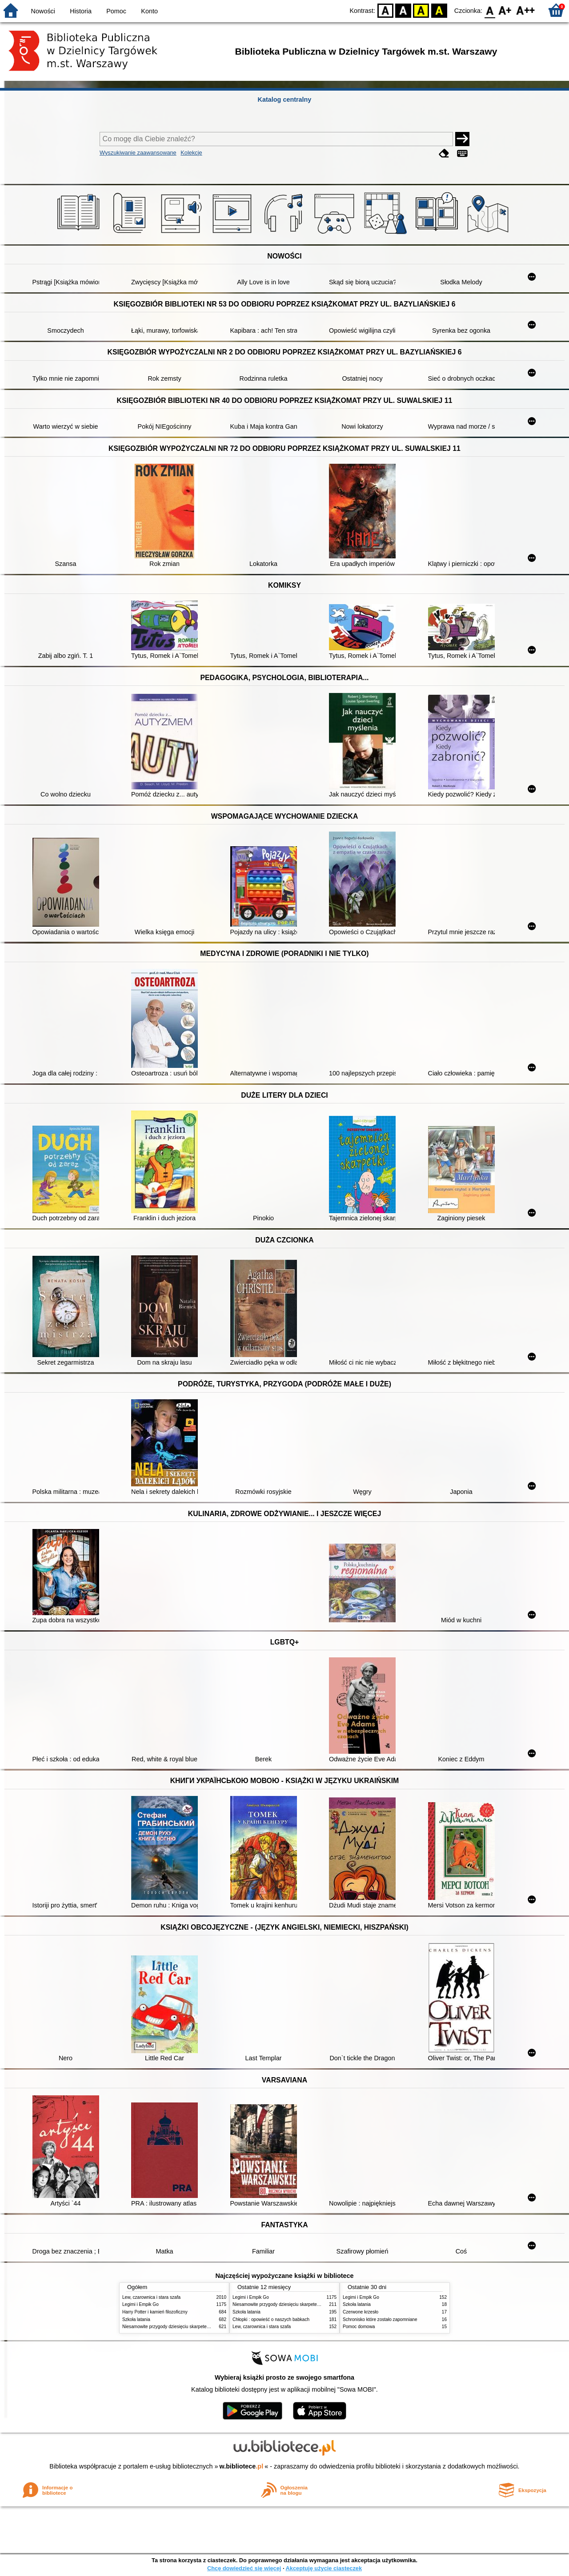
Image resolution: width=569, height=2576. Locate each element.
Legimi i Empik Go (140, 2304)
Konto (149, 11)
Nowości (43, 11)
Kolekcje (191, 152)
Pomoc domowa (359, 2326)
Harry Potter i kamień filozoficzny (155, 2311)
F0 (489, 10)
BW (403, 10)
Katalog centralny (285, 99)
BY (439, 10)
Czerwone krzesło (360, 2311)
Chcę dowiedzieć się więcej (244, 2568)
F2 (525, 10)
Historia (81, 11)
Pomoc (116, 11)
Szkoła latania (136, 2319)
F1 (505, 10)
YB (421, 10)
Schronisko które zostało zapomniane (380, 2319)
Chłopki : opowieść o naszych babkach (270, 2319)
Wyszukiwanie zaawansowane (138, 152)
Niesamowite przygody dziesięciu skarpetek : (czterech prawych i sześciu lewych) (203, 2326)
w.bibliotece (242, 2466)
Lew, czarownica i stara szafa (151, 2297)
